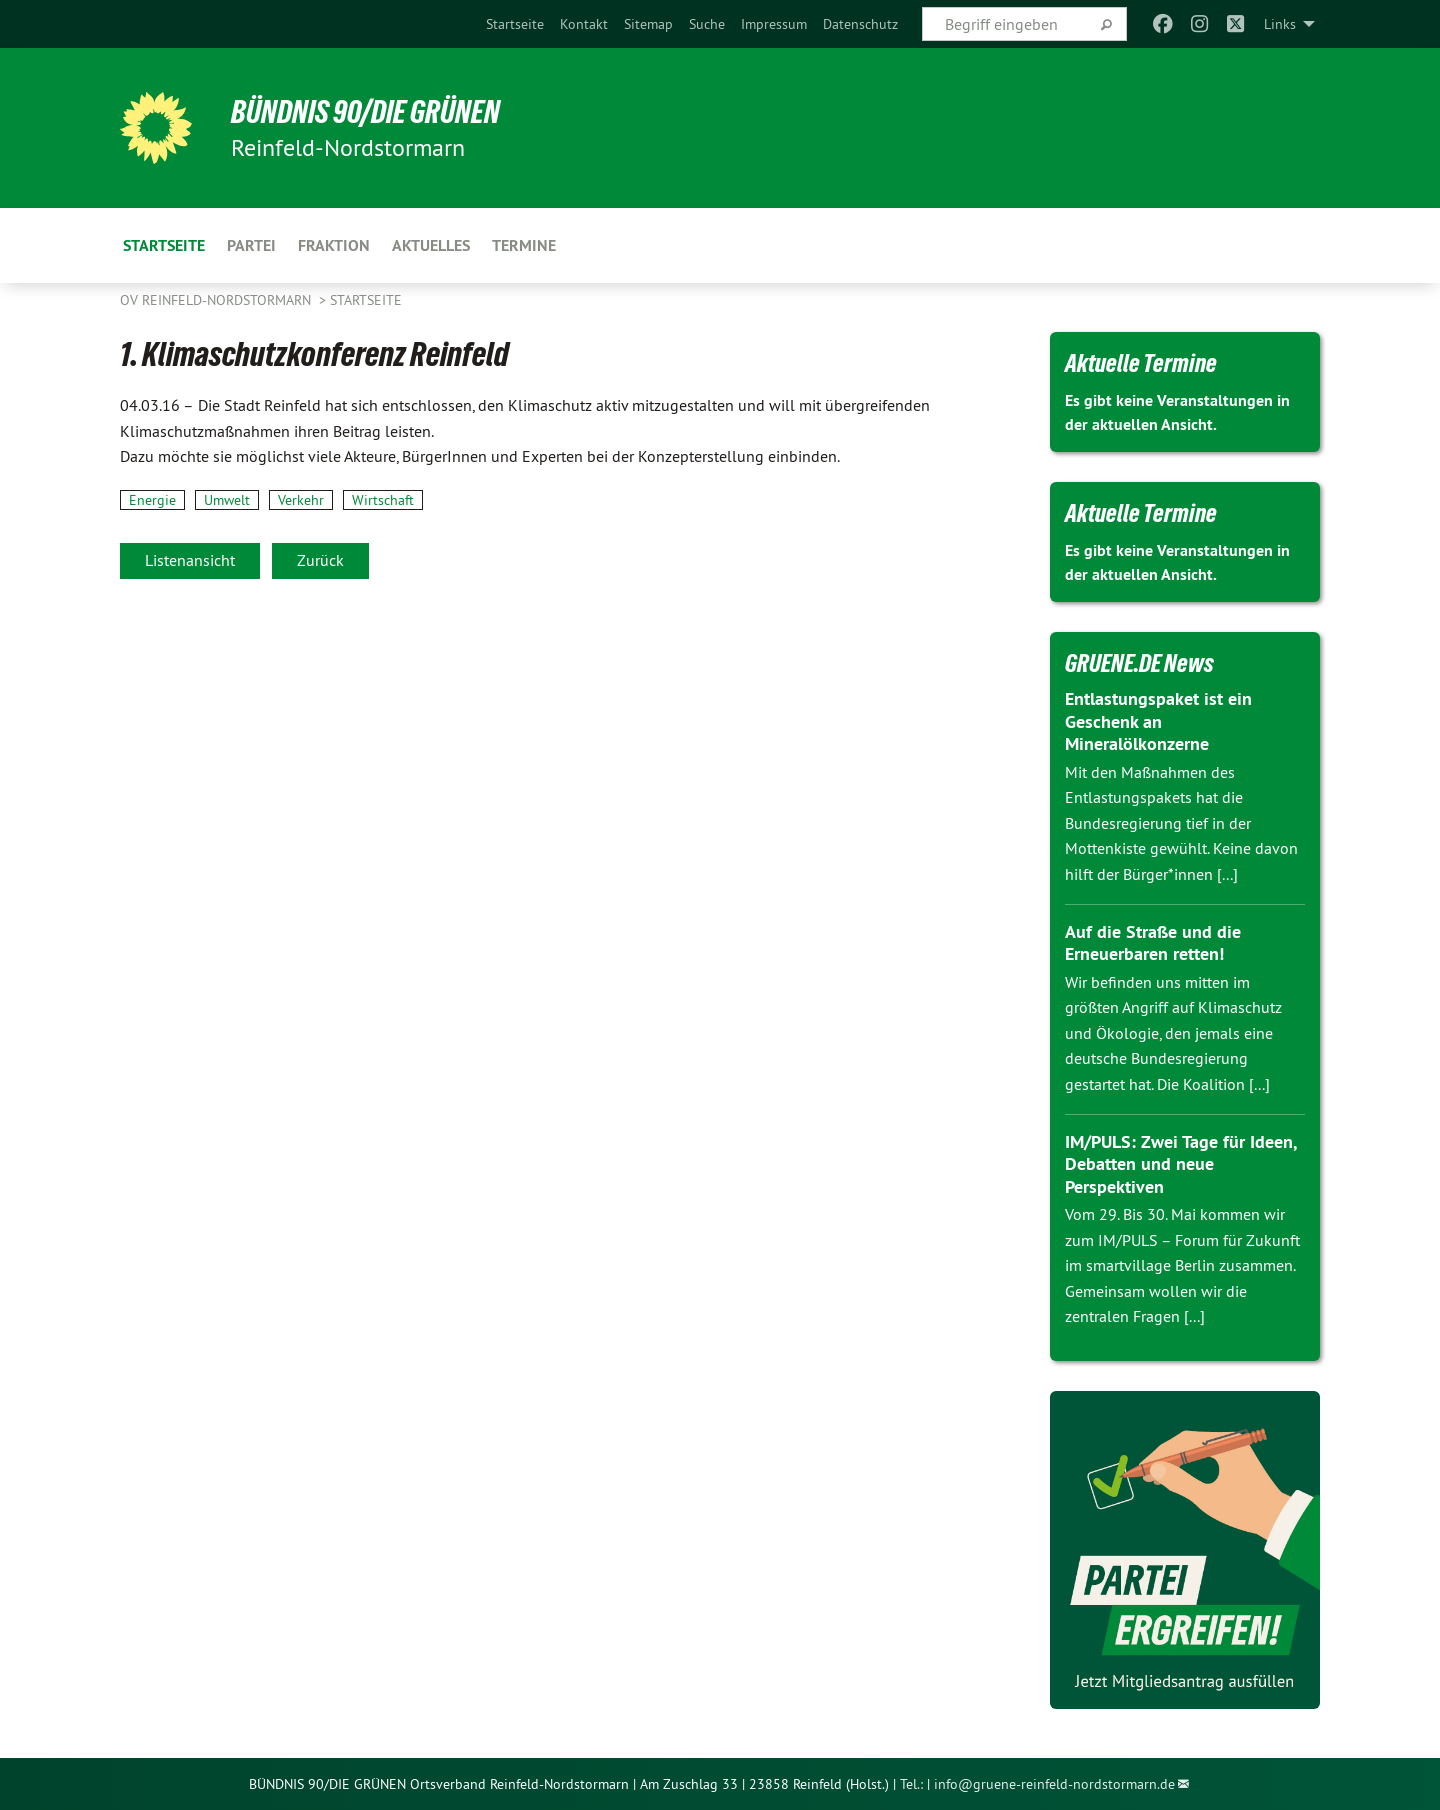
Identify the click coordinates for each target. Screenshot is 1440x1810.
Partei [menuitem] (251, 245)
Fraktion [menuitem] (334, 245)
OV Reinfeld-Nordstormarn (217, 300)
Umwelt (227, 500)
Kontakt (584, 24)
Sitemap (648, 24)
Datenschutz (860, 24)
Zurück (320, 560)
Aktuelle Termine (1141, 363)
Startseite (515, 24)
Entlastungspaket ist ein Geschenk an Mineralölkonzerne (1158, 721)
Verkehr (301, 500)
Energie (152, 500)
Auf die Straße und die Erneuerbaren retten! (1153, 943)
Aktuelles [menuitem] (431, 245)
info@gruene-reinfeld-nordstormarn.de (1054, 1784)
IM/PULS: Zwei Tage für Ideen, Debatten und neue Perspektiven (1180, 1164)
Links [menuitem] (1280, 24)
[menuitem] (515, 24)
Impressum (774, 24)
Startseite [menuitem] (164, 245)
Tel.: (911, 1784)
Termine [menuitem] (524, 245)
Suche (707, 24)
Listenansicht (190, 560)
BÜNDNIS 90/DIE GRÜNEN (366, 112)
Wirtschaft (383, 500)
